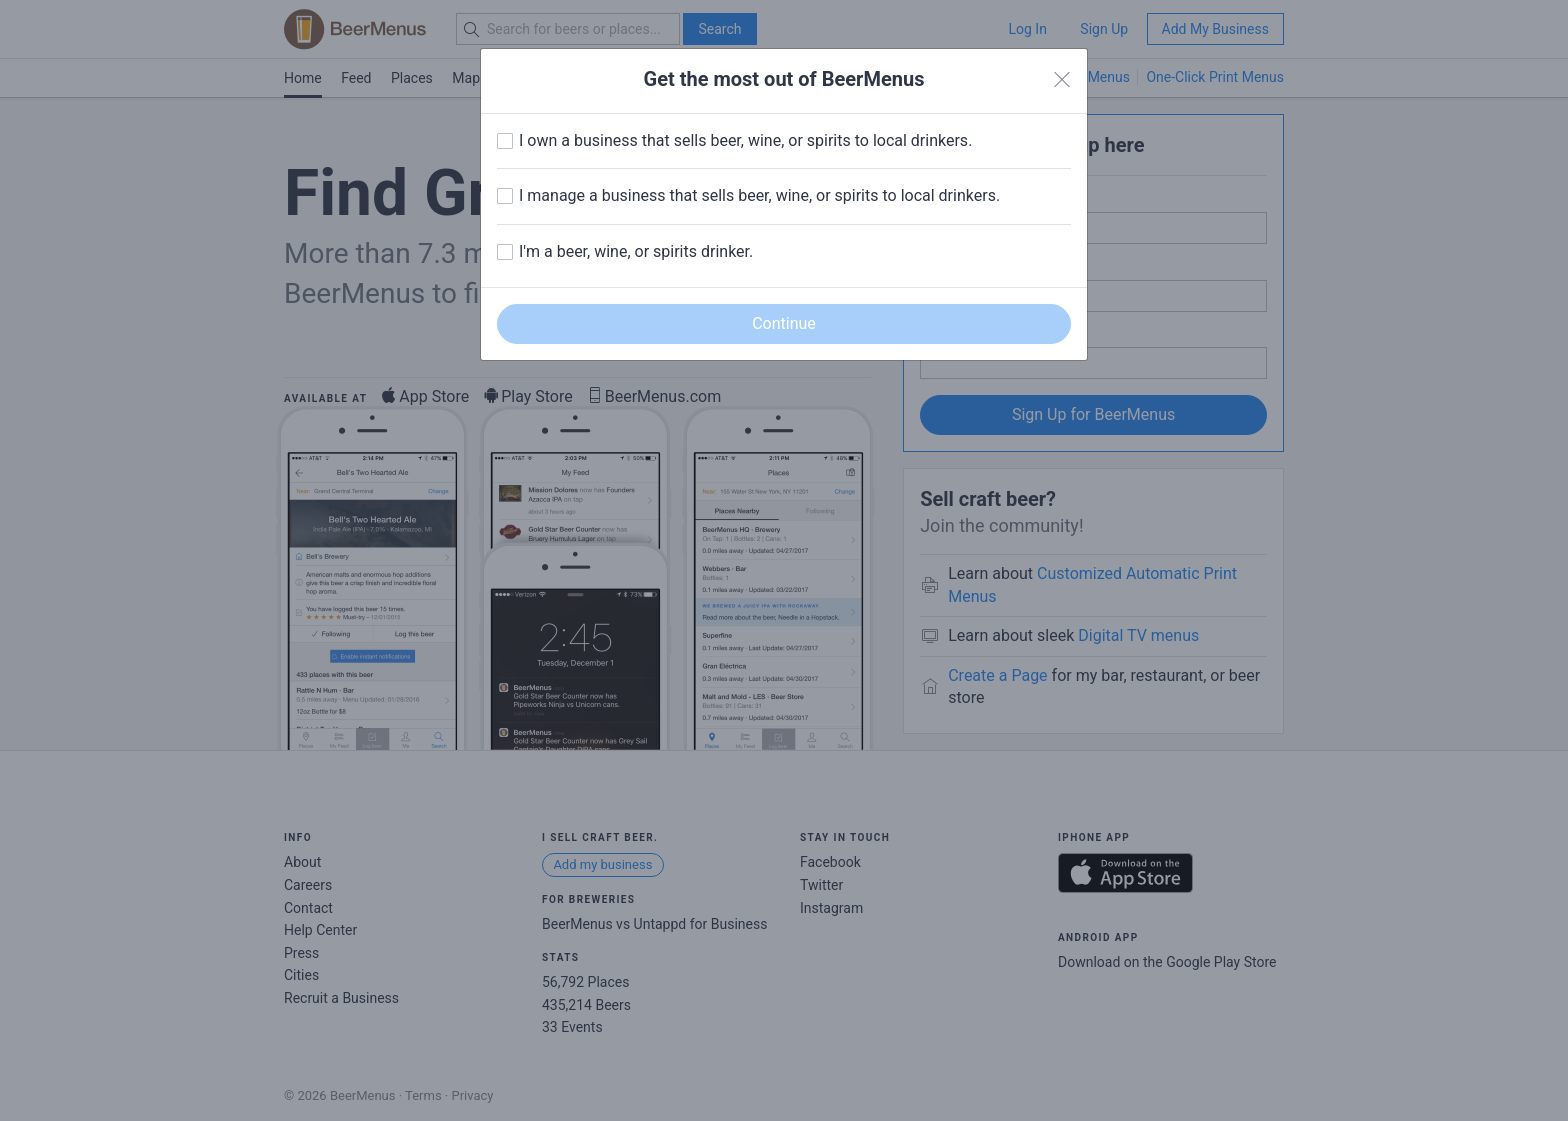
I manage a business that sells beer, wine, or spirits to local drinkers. (759, 195)
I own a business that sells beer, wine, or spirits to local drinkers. (745, 140)
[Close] (1062, 80)
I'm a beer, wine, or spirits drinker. (636, 251)
